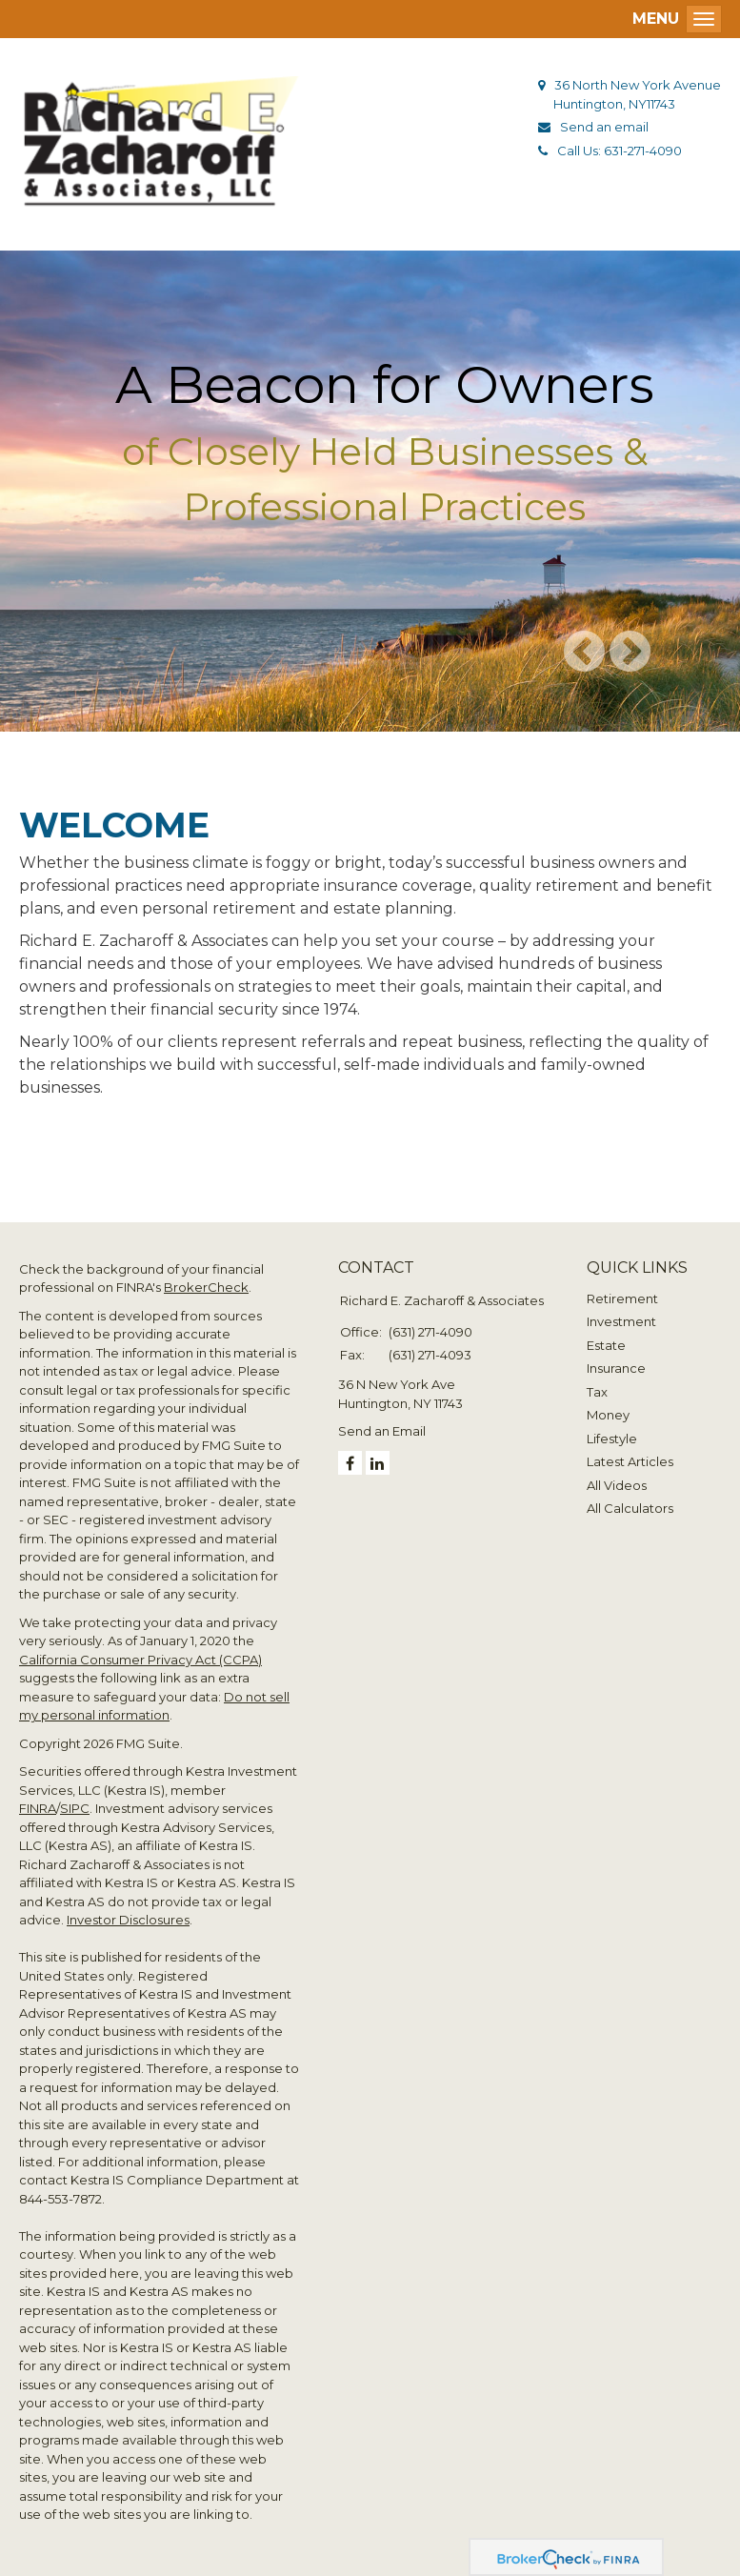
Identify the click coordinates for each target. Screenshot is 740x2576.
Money (608, 1414)
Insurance (616, 1368)
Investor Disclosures (128, 1919)
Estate (606, 1345)
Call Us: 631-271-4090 (619, 150)
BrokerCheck (206, 1287)
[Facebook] (350, 1463)
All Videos (617, 1485)
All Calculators (630, 1508)
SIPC (75, 1808)
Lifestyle (612, 1438)
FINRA (37, 1808)
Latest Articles (630, 1461)
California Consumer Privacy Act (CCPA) (140, 1659)
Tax (597, 1391)
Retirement (622, 1298)
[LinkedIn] (378, 1463)
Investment (621, 1321)
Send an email (604, 126)
